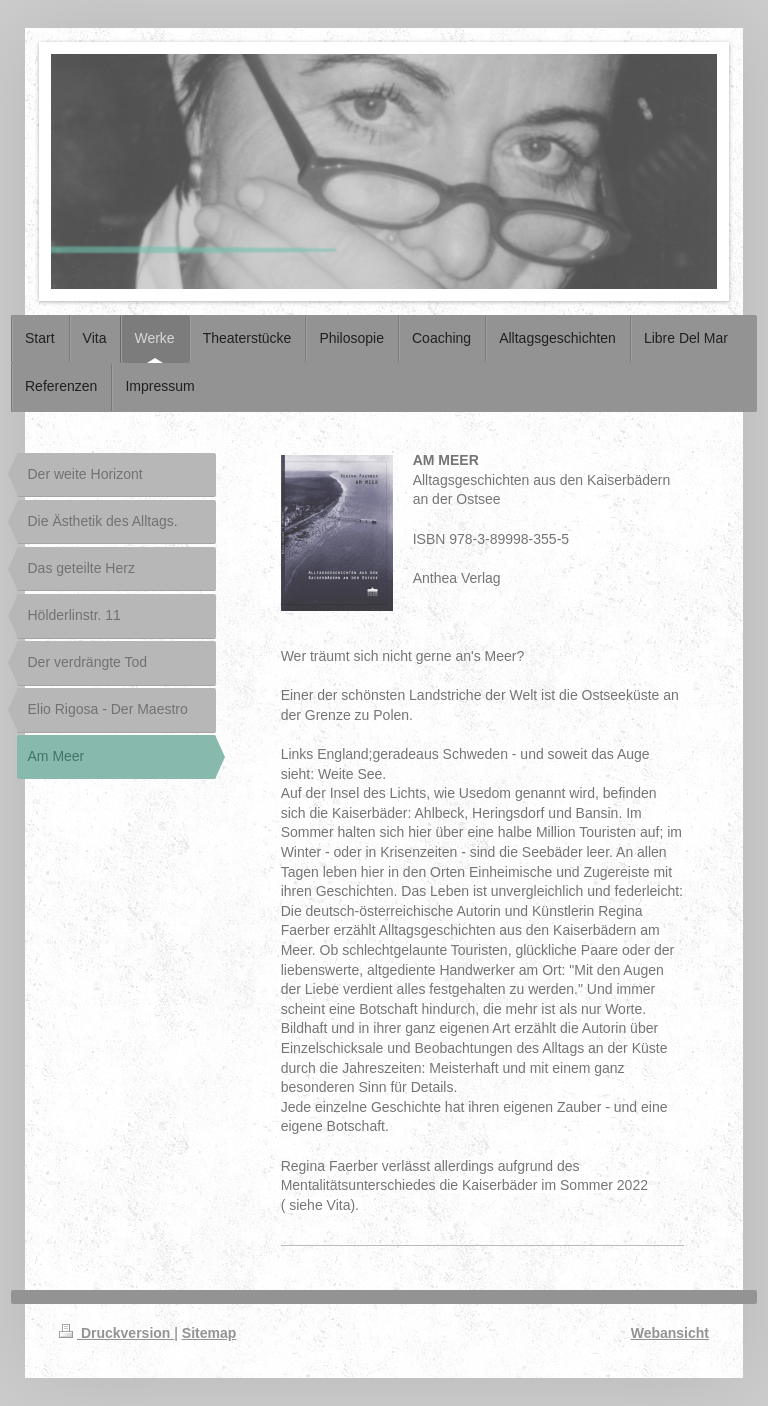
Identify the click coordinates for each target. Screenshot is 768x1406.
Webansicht (670, 1333)
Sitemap (209, 1333)
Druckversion (116, 1333)
